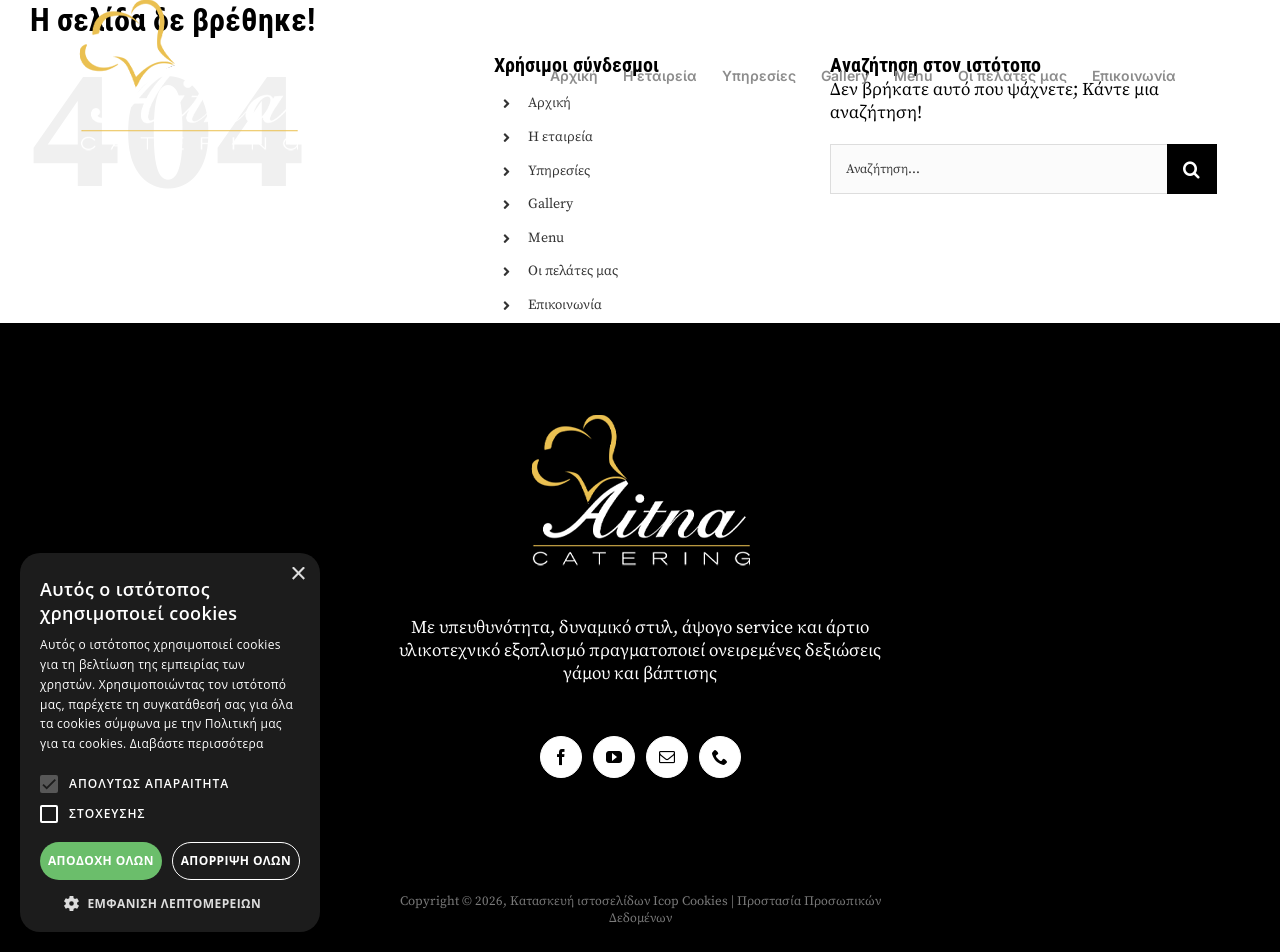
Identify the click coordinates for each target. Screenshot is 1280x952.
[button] (49, 784)
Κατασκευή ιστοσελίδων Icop (594, 901)
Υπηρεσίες (559, 171)
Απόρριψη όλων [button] (236, 860)
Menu (546, 238)
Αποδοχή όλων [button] (101, 860)
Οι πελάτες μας (573, 271)
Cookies (705, 901)
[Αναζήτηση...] (998, 169)
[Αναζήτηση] (1192, 169)
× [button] (297, 574)
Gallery (550, 204)
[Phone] (720, 757)
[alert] (170, 742)
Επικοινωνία (565, 305)
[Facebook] (561, 757)
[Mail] (667, 757)
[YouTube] (614, 757)
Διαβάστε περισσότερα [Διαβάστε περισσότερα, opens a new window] (197, 743)
